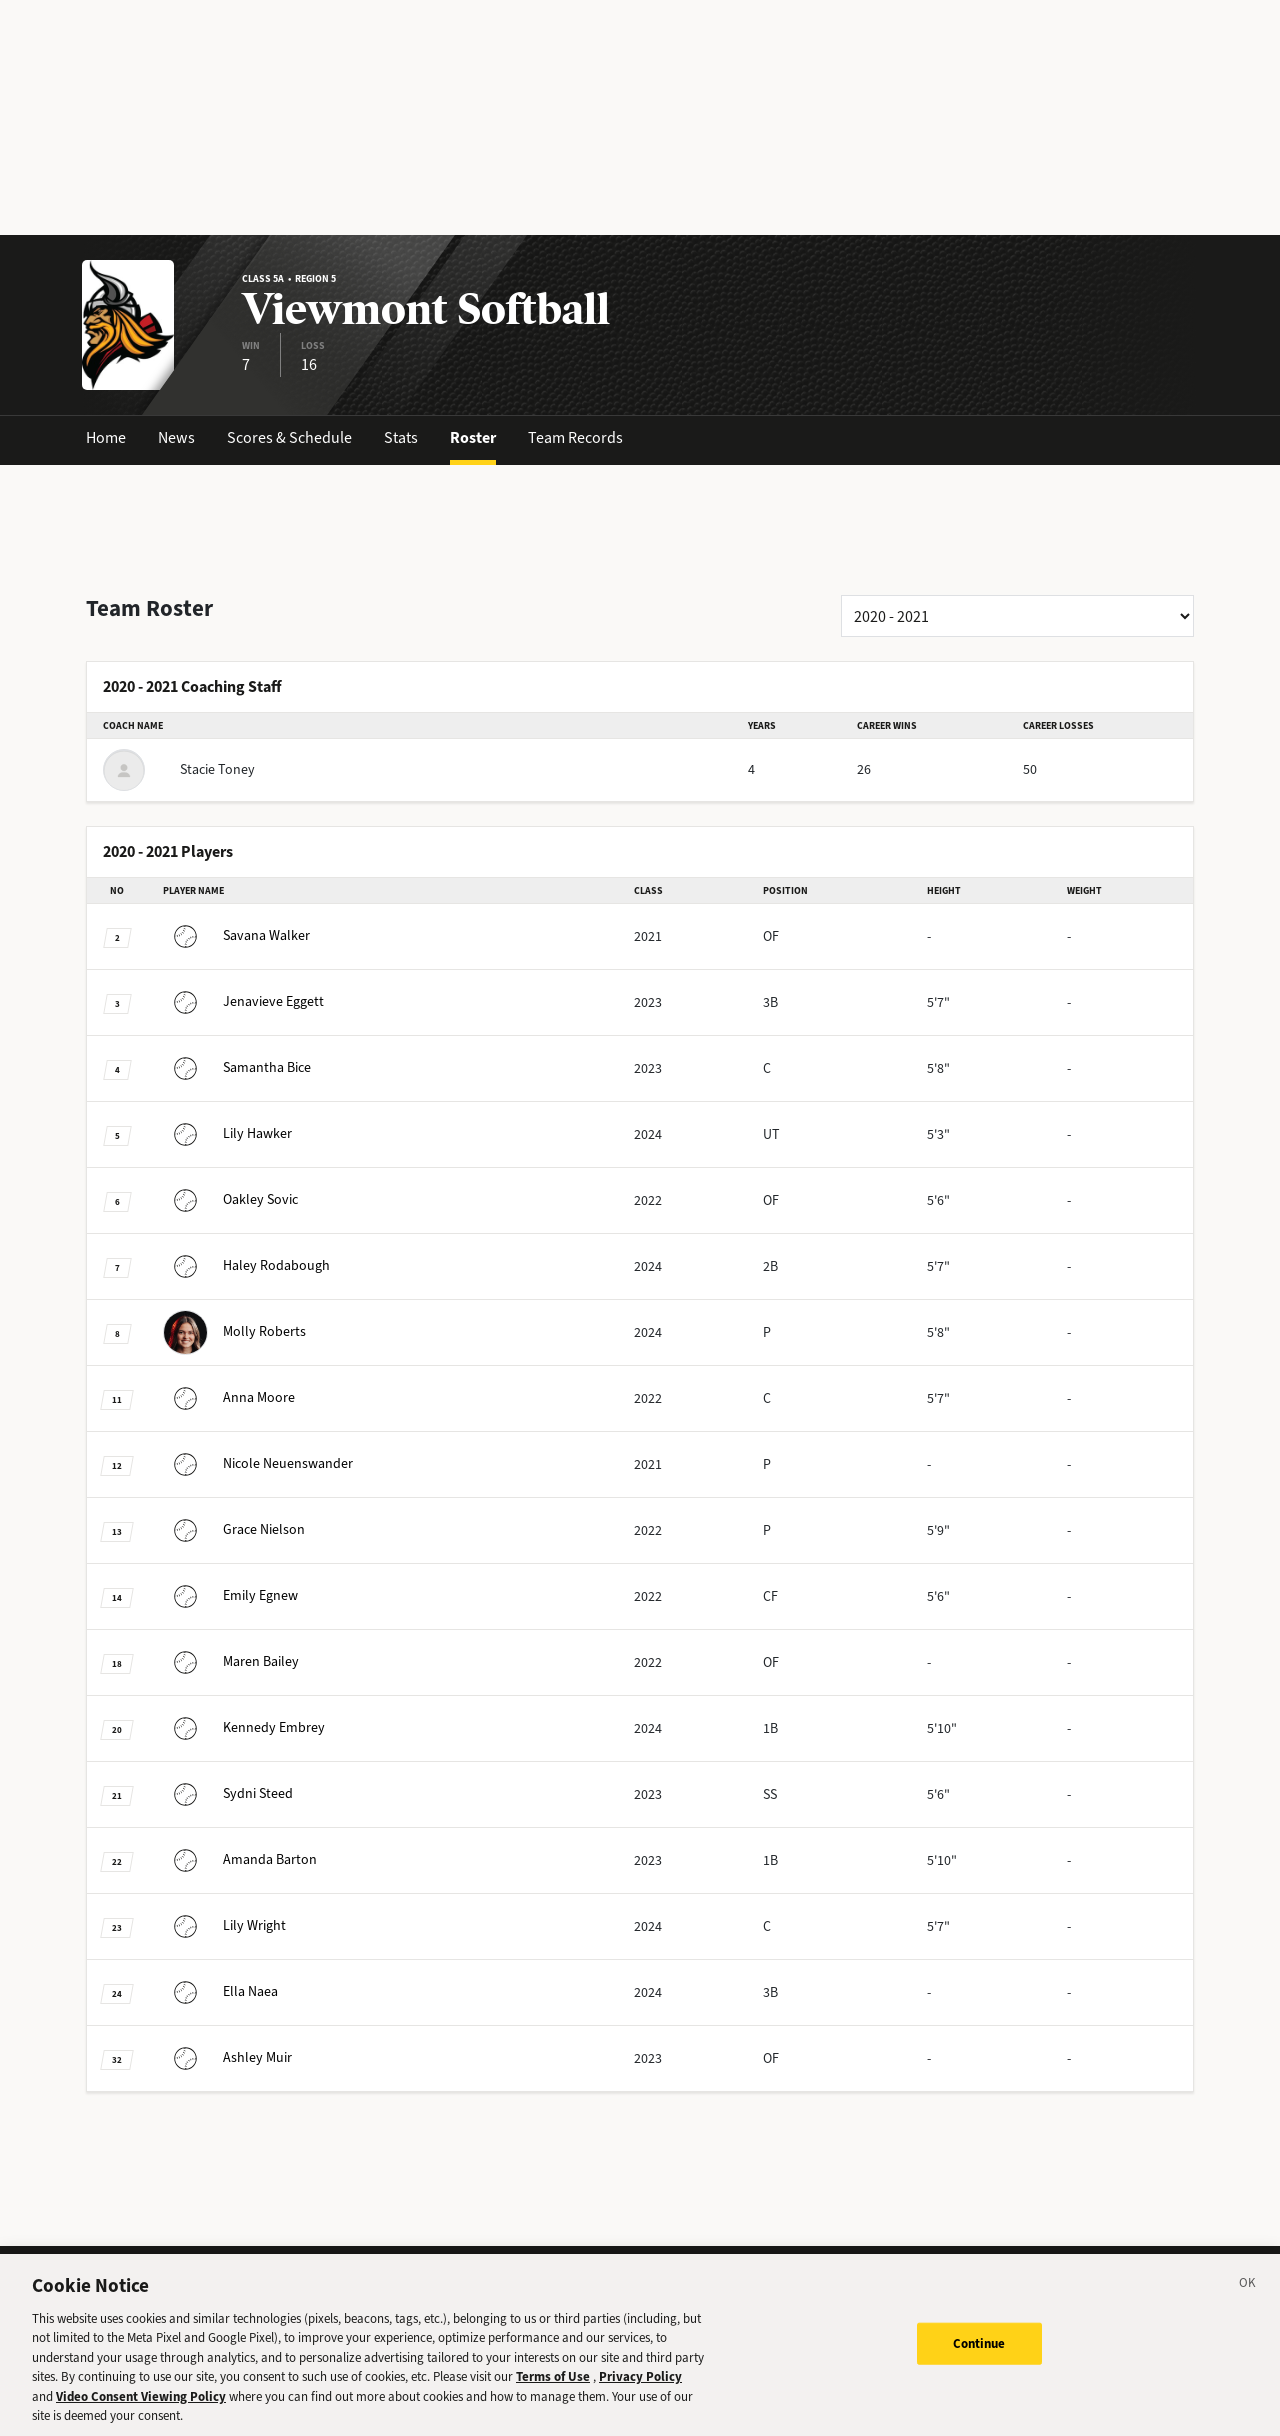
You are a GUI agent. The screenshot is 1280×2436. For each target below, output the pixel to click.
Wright (224, 1925)
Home (106, 437)
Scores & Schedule (289, 437)
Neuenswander (258, 1463)
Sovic (230, 1199)
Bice (237, 1067)
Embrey (244, 1727)
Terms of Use (553, 2393)
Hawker (227, 1133)
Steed (228, 1793)
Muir (227, 2057)
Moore (229, 1397)
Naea (220, 1991)
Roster (473, 437)
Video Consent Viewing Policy (141, 2413)
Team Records (575, 437)
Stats (401, 437)
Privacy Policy (640, 2393)
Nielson (234, 1529)
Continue (979, 2360)
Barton (240, 1859)
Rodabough (246, 1265)
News (176, 437)
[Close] (1248, 2303)
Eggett (243, 1001)
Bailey (231, 1661)
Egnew (230, 1595)
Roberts (234, 1331)
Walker (236, 935)
